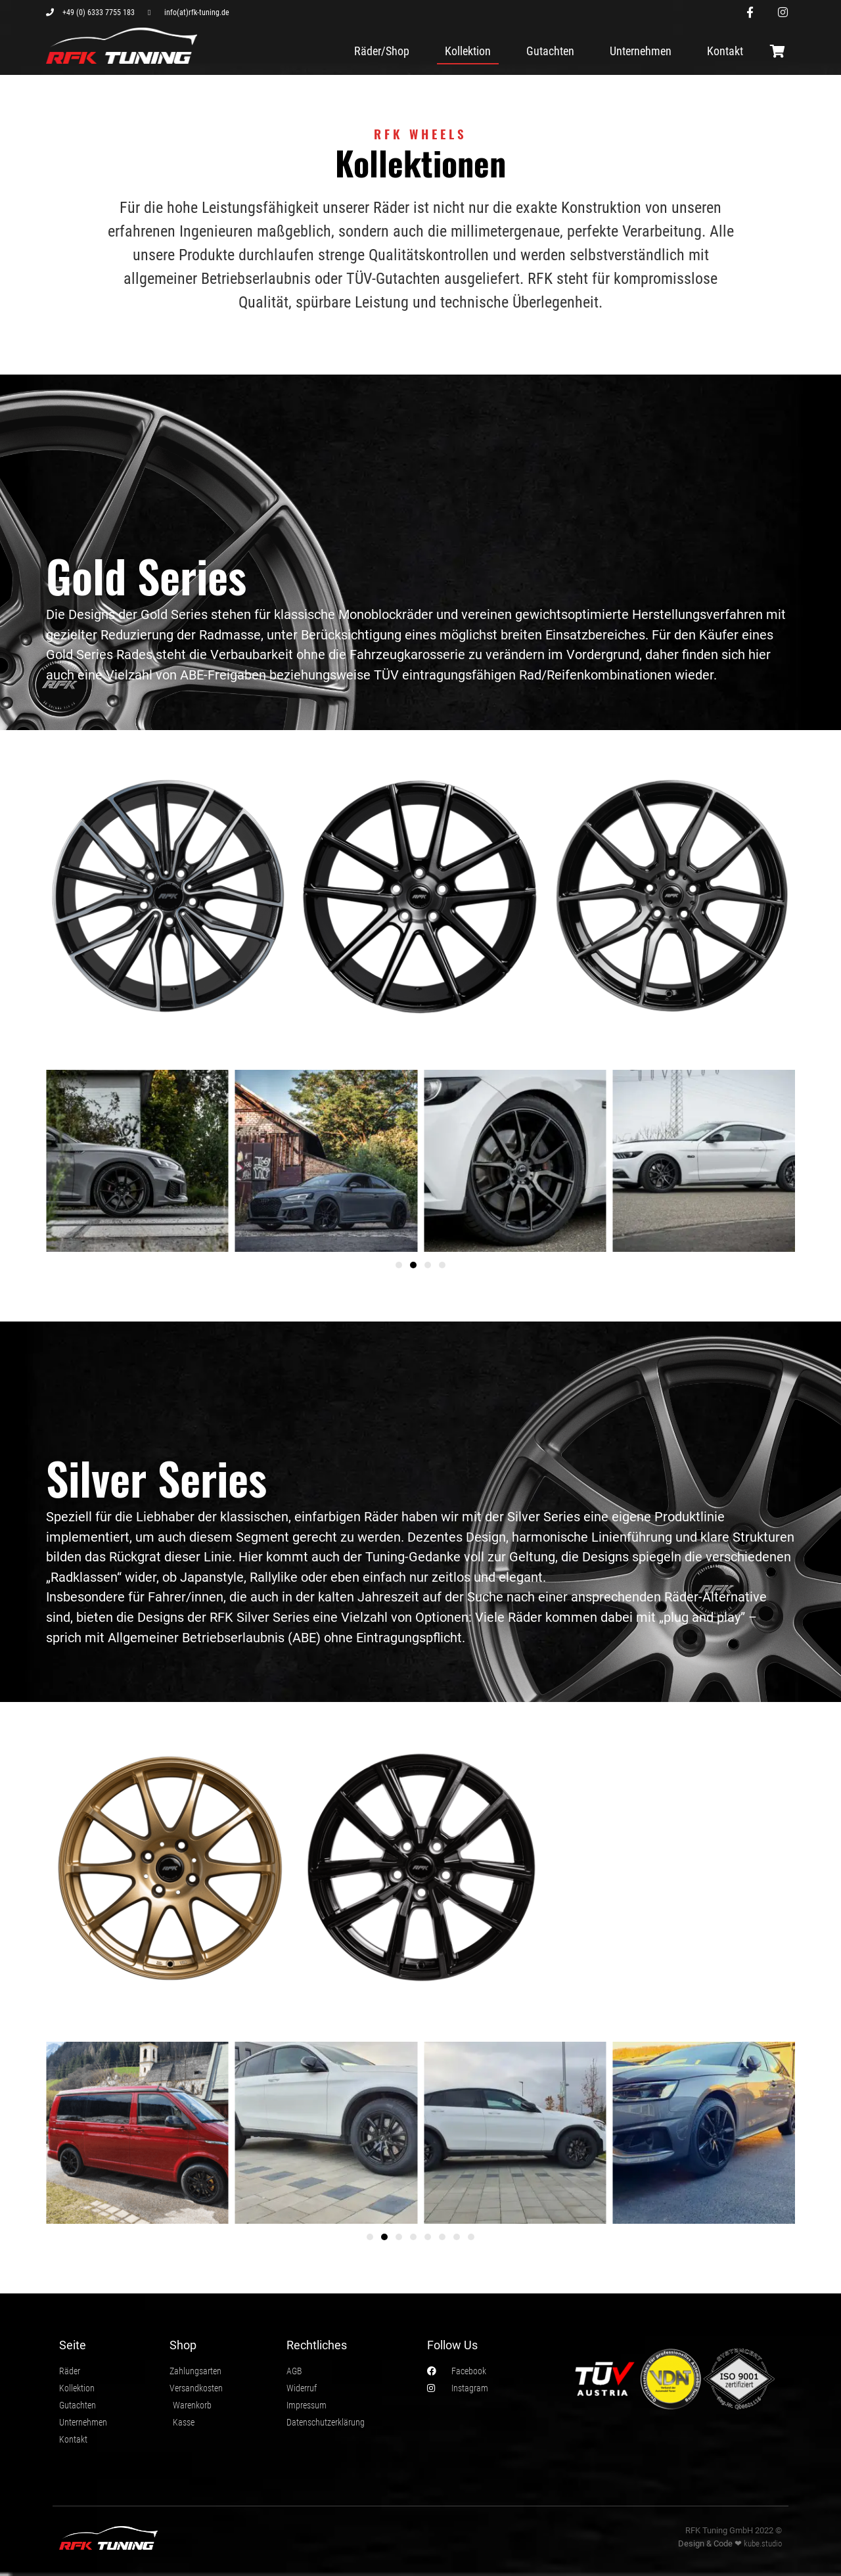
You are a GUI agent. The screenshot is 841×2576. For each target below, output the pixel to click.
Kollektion (468, 51)
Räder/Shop (381, 51)
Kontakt (725, 51)
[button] (399, 1265)
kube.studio (763, 2543)
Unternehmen (640, 51)
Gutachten (550, 51)
